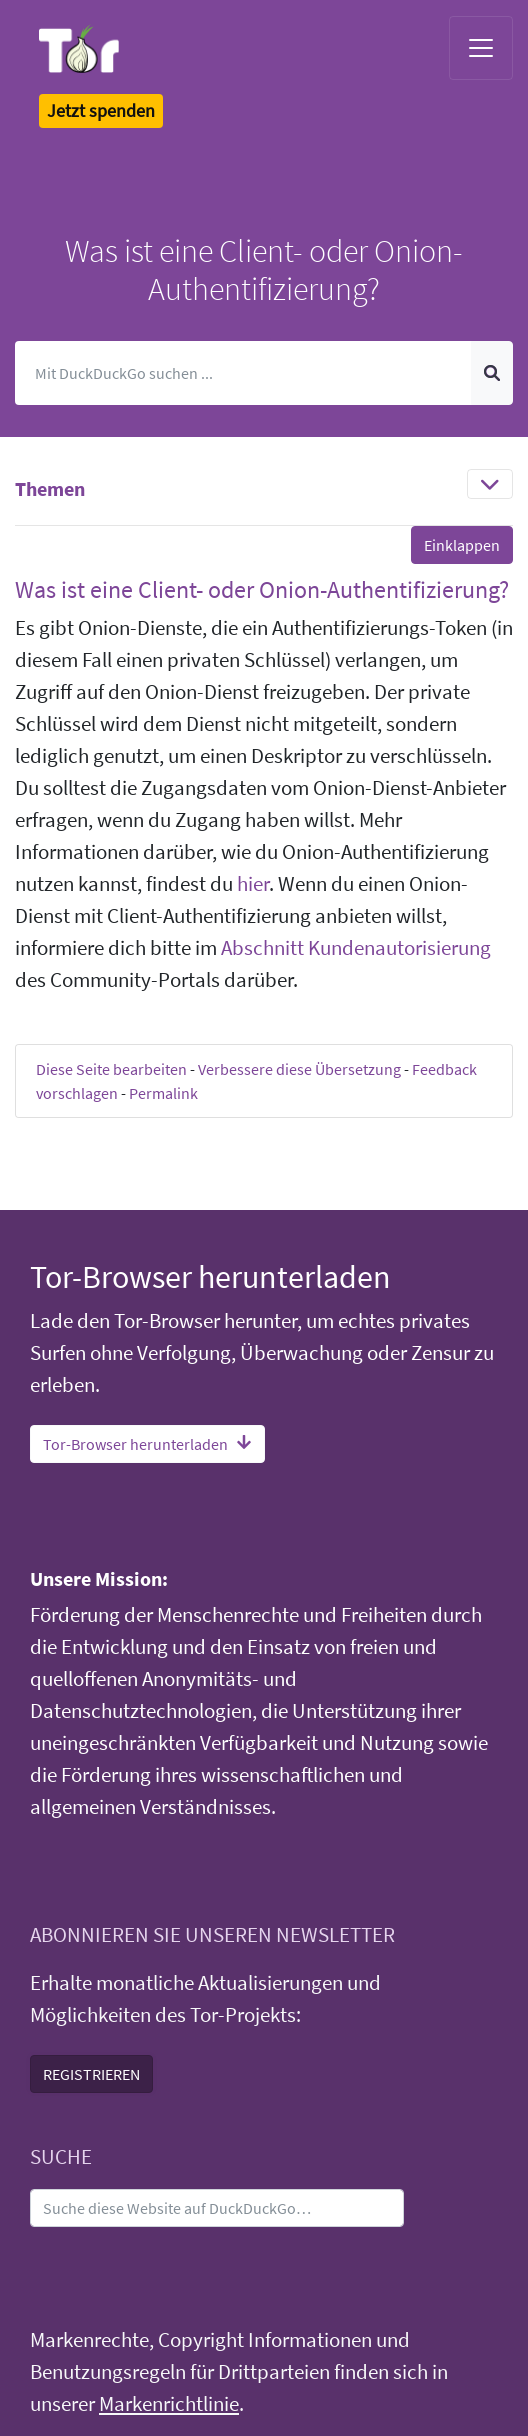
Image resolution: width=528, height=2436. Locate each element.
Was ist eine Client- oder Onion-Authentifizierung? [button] (262, 589)
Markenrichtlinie (169, 2404)
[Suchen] (243, 373)
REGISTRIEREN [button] (91, 2074)
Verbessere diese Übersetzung (299, 1069)
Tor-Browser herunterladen (147, 1444)
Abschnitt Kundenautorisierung (356, 948)
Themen (50, 488)
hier (253, 884)
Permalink (163, 1093)
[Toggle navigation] (481, 48)
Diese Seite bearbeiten (111, 1069)
